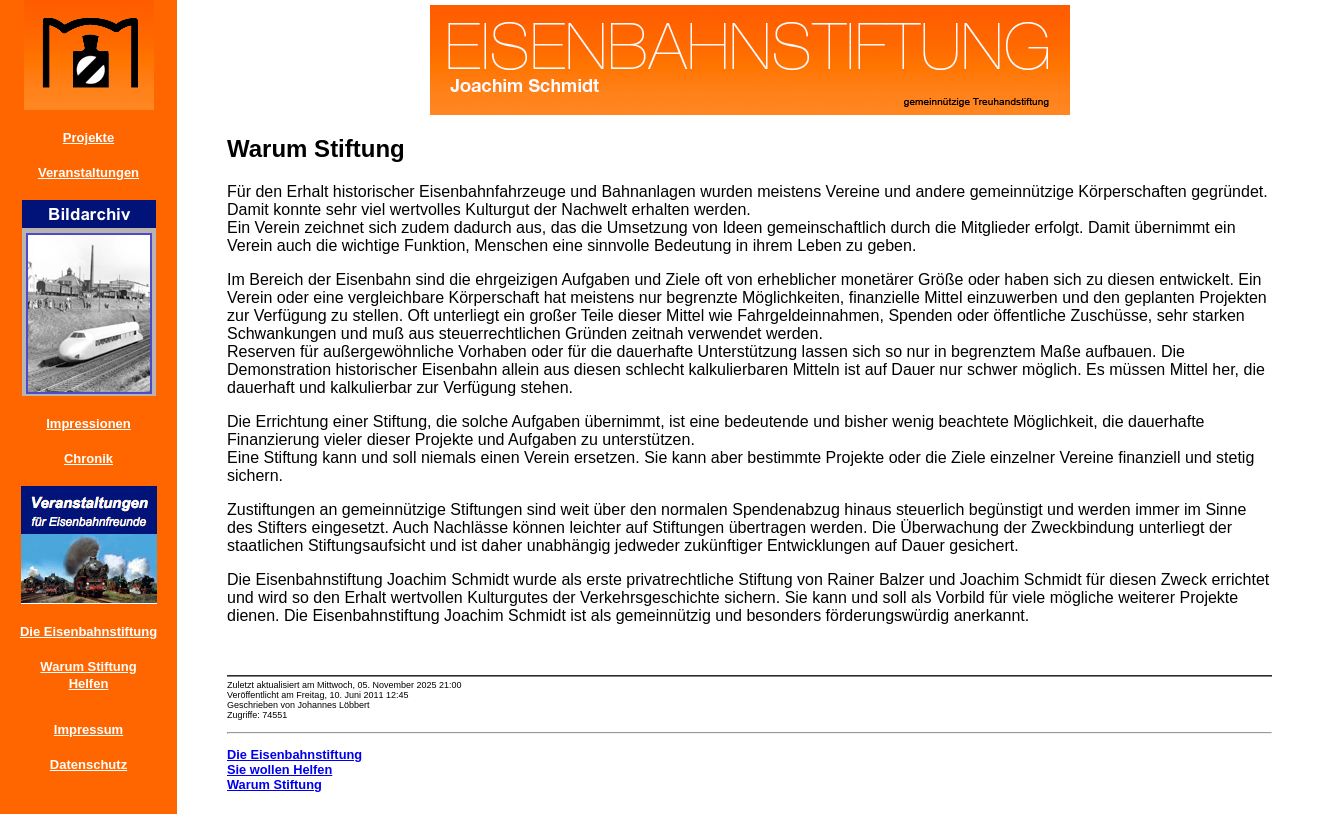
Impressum (88, 729)
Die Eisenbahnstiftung (88, 631)
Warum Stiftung (88, 666)
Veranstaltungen (88, 172)
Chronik (88, 458)
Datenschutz (88, 764)
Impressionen (88, 423)
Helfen (89, 683)
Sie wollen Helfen (279, 769)
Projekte (88, 137)
